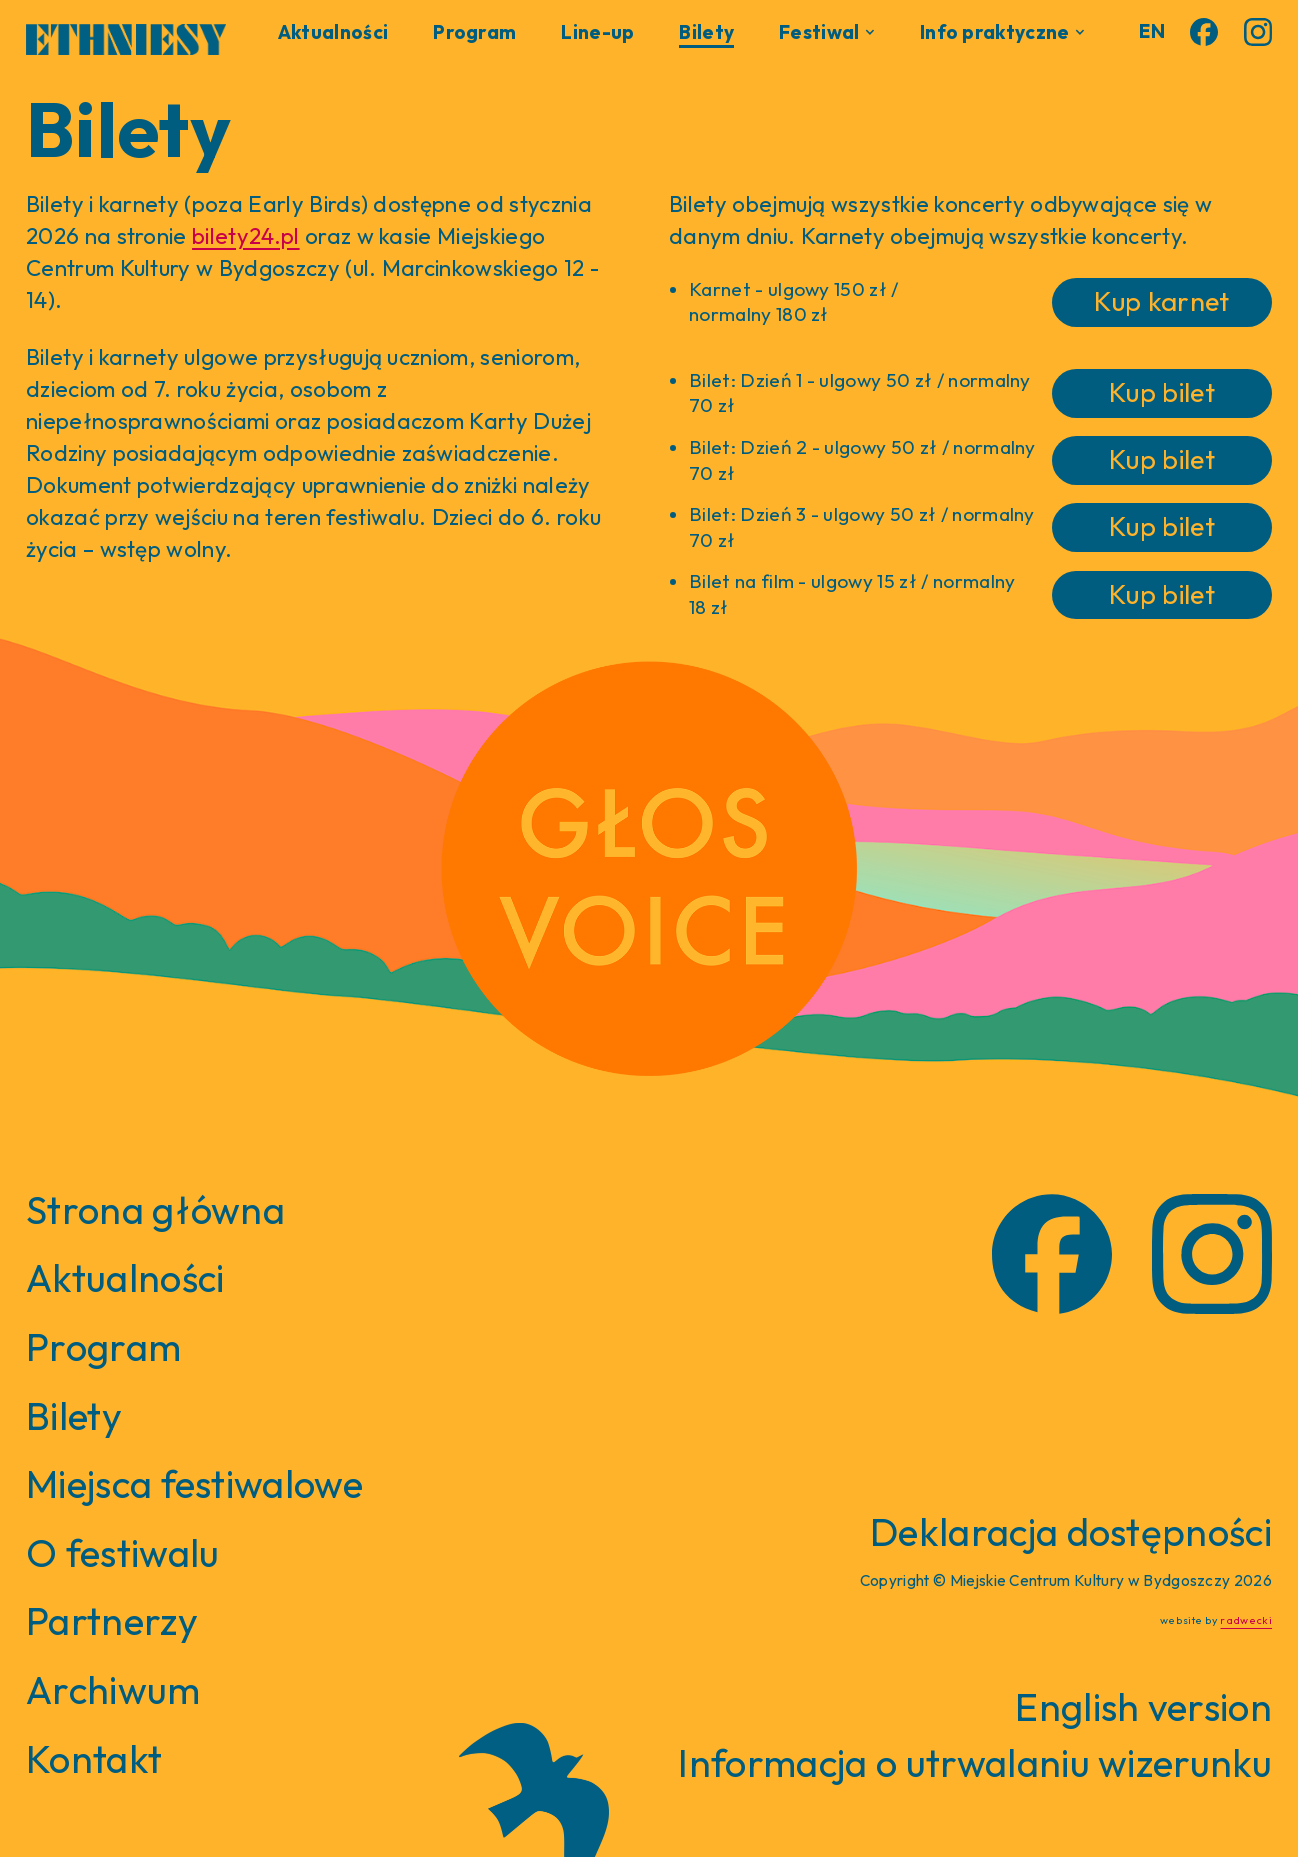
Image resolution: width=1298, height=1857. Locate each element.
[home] (126, 35)
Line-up (597, 32)
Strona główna (155, 1210)
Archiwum (113, 1690)
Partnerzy (112, 1621)
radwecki (1246, 1620)
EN (1152, 31)
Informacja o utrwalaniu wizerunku (975, 1763)
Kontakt (94, 1759)
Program (474, 32)
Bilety (706, 32)
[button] (827, 32)
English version (1143, 1707)
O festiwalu (123, 1553)
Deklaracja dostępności (1071, 1532)
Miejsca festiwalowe (194, 1484)
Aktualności (333, 32)
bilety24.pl (246, 236)
